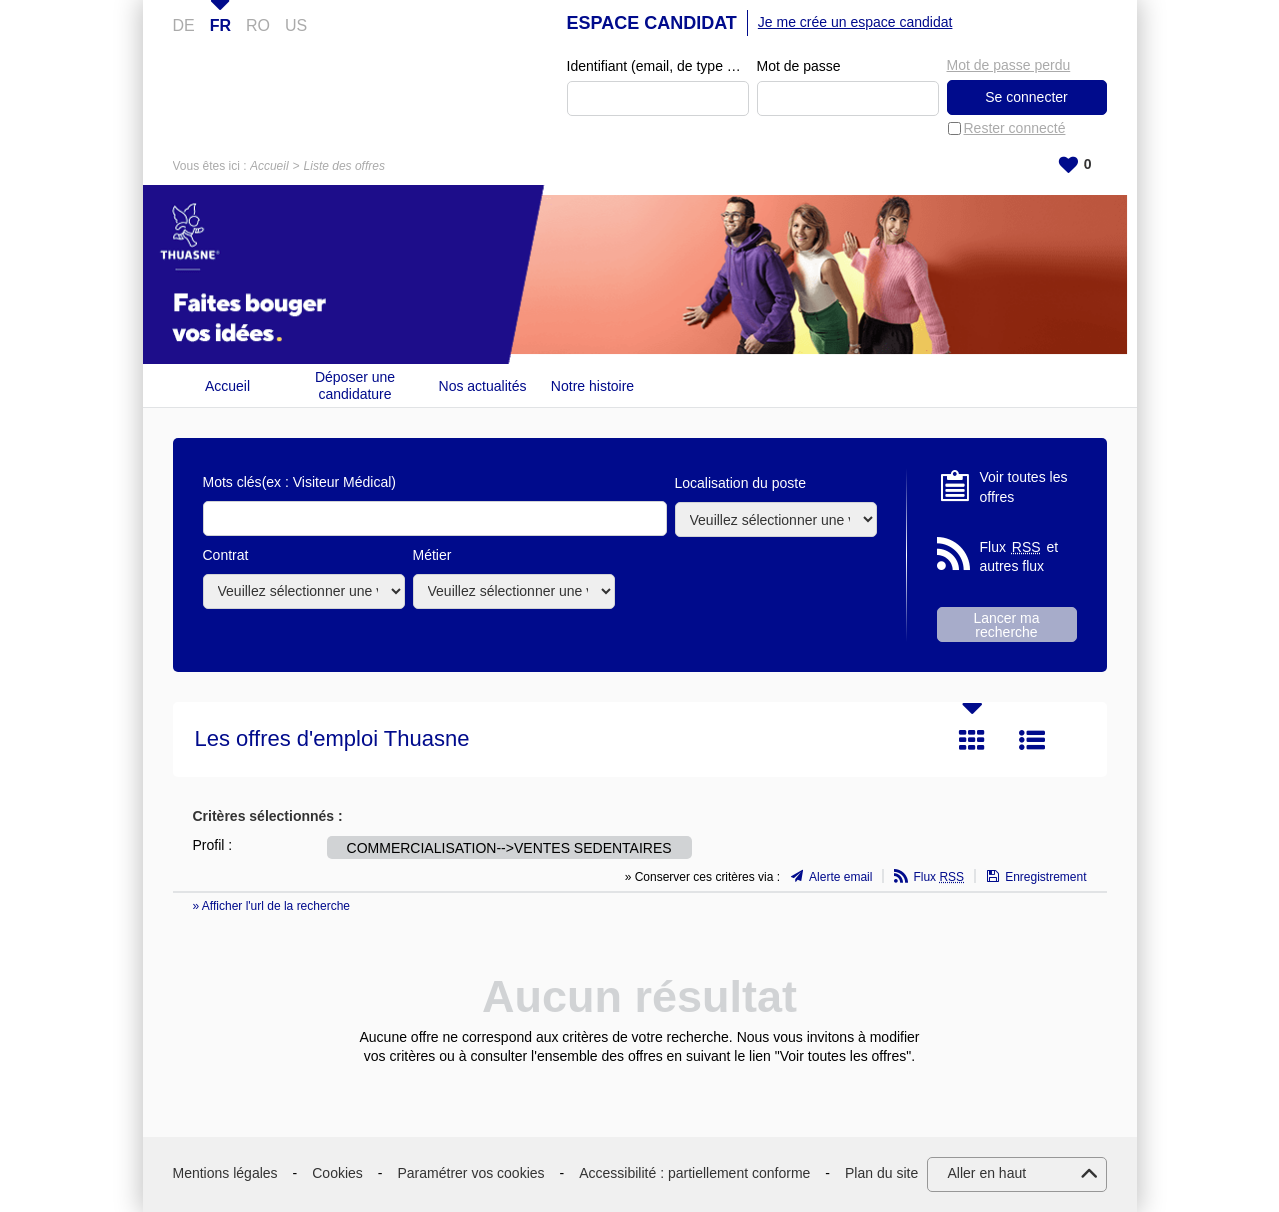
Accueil (269, 166)
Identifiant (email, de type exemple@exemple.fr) (658, 66)
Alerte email (840, 877)
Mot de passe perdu (1009, 65)
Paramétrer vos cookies (471, 1173)
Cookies (337, 1173)
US (296, 25)
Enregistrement (1045, 877)
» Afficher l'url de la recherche (272, 906)
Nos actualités (483, 386)
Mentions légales (225, 1173)
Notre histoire (592, 386)
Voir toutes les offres (1024, 487)
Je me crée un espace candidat (855, 22)
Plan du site (881, 1173)
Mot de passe (799, 66)
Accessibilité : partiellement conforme (694, 1173)
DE (184, 25)
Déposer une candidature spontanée (355, 385)
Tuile (972, 740)
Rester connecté (1015, 128)
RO (258, 25)
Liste (1032, 740)
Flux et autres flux (1019, 556)
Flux (938, 877)
